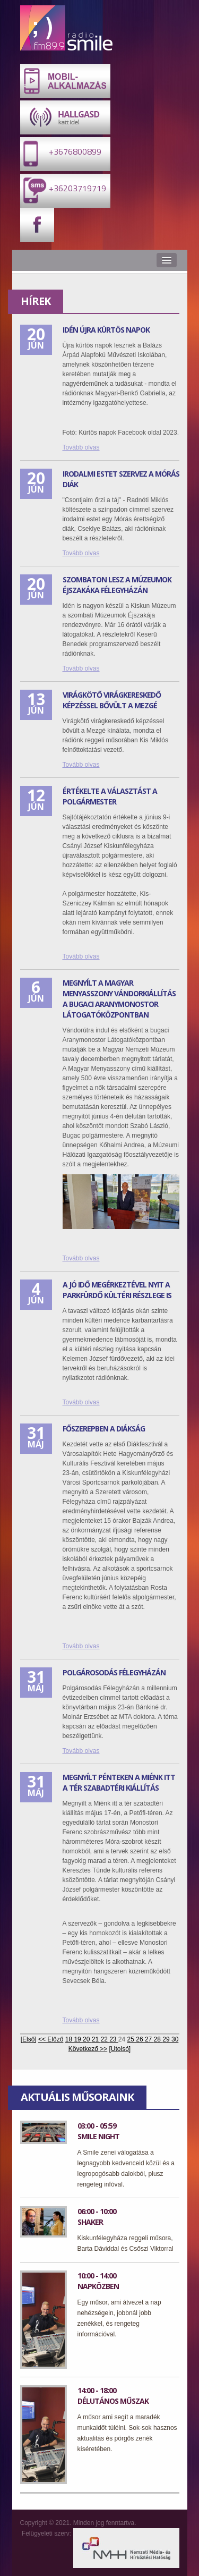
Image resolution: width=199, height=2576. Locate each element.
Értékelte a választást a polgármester (110, 796)
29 (166, 2039)
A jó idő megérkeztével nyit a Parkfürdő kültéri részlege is (117, 1289)
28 (158, 2039)
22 (104, 2039)
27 (149, 2039)
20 (87, 2039)
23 (113, 2039)
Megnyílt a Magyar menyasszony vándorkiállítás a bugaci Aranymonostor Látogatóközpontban (119, 999)
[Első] (29, 2039)
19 (78, 2039)
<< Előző (50, 2039)
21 (96, 2039)
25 (131, 2039)
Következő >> (87, 2049)
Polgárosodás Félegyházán (114, 1672)
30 (174, 2039)
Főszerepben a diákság (104, 1428)
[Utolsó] (120, 2049)
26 (140, 2039)
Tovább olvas (81, 447)
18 (69, 2039)
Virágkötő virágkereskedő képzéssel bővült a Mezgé (112, 700)
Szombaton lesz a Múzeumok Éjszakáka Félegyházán (117, 584)
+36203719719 (63, 190)
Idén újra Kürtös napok (106, 330)
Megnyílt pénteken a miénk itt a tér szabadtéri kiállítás (119, 1782)
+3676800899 (60, 153)
